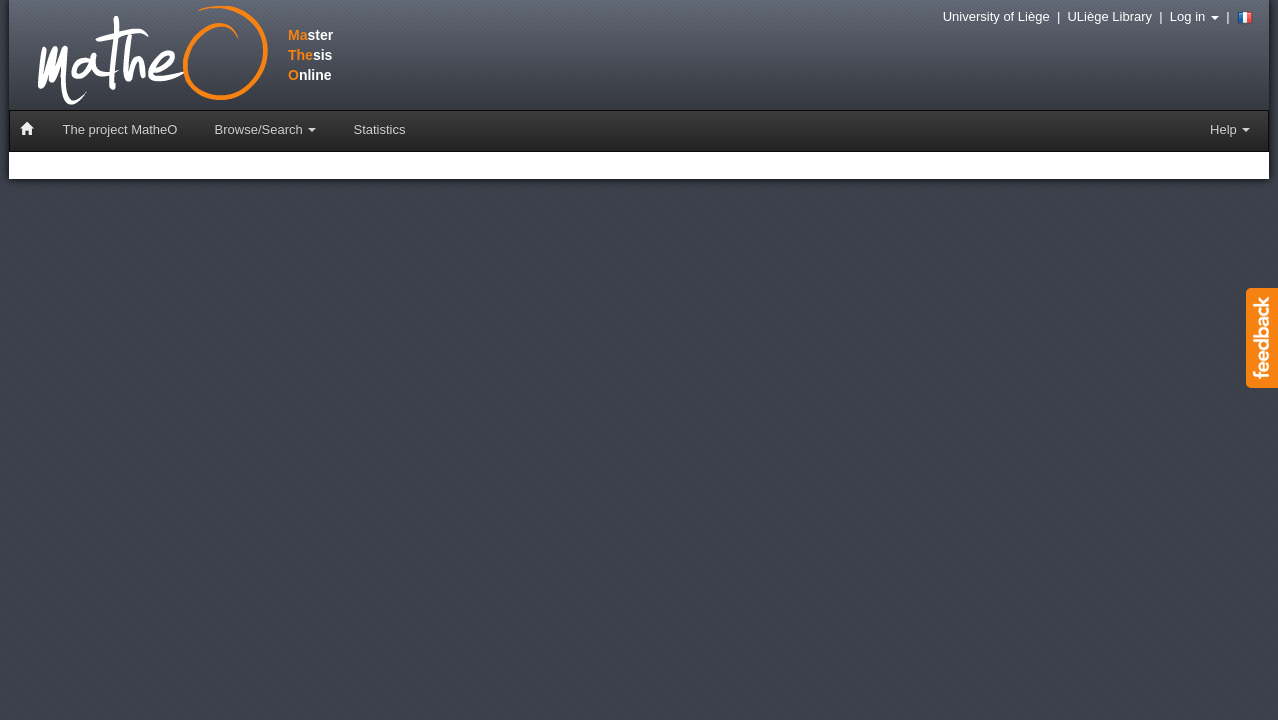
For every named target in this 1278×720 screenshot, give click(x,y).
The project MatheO (120, 129)
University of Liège (996, 16)
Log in (1194, 16)
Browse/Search (266, 129)
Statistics (379, 129)
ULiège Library (1109, 16)
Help (1230, 129)
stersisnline (163, 57)
